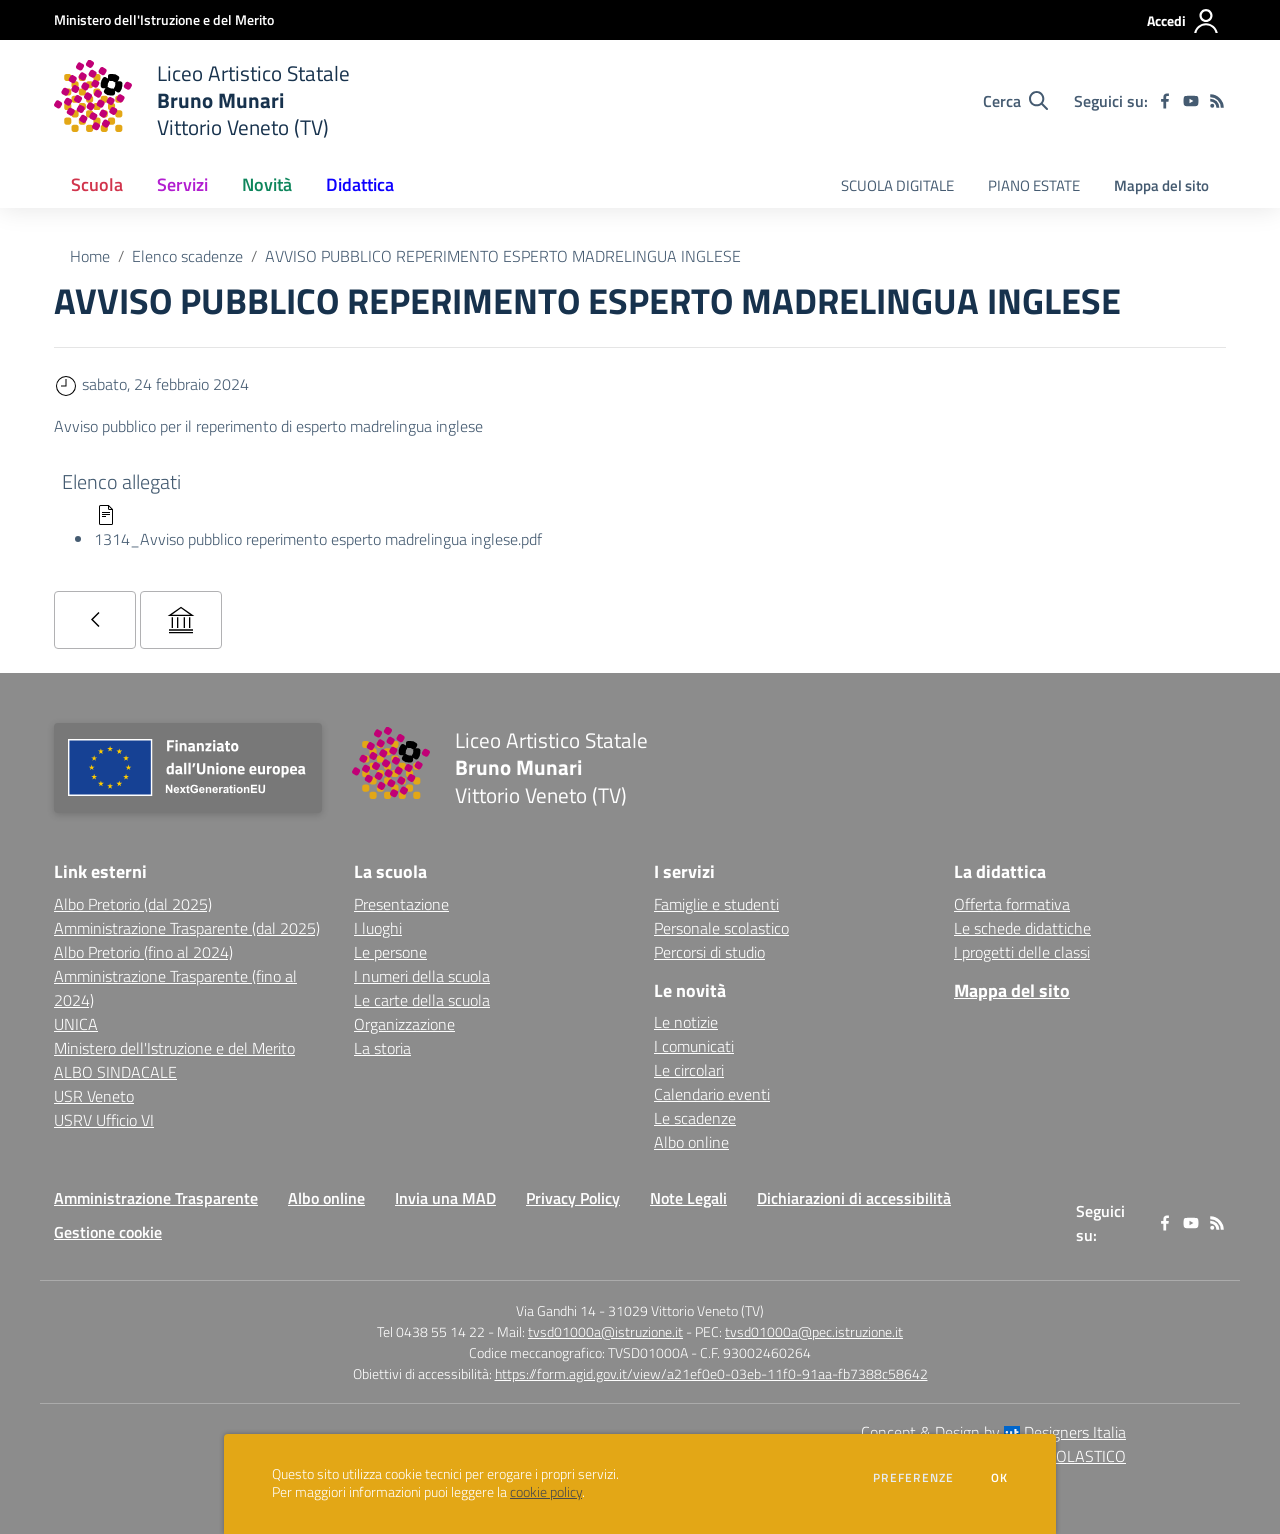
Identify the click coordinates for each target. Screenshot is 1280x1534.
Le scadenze (695, 1118)
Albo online (691, 1142)
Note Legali (688, 1198)
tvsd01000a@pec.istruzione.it (814, 1331)
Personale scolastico (721, 928)
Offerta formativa (1012, 904)
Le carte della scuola (422, 1000)
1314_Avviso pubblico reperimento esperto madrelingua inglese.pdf (318, 539)
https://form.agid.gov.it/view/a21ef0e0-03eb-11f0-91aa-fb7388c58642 (711, 1373)
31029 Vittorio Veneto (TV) (686, 1310)
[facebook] (1165, 101)
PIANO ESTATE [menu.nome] (1034, 185)
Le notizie (686, 1022)
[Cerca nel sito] (1015, 101)
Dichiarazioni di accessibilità (854, 1198)
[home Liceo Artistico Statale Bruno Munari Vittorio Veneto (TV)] (202, 100)
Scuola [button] (97, 184)
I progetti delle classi (1022, 952)
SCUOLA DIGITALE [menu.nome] (897, 185)
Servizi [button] (182, 184)
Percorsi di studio (709, 952)
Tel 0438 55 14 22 (431, 1331)
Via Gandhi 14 (556, 1310)
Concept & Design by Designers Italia (993, 1432)
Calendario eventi (712, 1094)
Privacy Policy (573, 1198)
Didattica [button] (360, 184)
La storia (382, 1048)
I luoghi (378, 928)
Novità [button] (267, 184)
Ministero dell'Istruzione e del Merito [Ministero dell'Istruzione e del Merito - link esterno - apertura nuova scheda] (174, 1048)
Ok (1000, 1478)
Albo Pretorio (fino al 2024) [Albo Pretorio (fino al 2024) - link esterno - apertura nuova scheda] (143, 952)
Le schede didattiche (1022, 928)
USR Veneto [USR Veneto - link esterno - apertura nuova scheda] (94, 1096)
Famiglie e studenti (716, 904)
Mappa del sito (1161, 185)
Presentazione (401, 904)
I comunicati (694, 1046)
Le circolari (689, 1070)
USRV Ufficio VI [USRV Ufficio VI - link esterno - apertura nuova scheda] (104, 1120)
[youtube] (1191, 101)
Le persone (390, 952)
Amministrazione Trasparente (156, 1198)
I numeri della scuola (422, 976)
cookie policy (546, 1492)
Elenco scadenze (187, 256)
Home (90, 256)
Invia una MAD (445, 1198)
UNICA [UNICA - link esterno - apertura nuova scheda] (76, 1024)
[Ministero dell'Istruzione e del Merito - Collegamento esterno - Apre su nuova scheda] (164, 19)
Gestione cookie (108, 1232)
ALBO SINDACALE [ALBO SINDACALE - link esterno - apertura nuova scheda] (115, 1072)
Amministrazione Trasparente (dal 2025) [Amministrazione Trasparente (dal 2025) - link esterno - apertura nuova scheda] (187, 928)
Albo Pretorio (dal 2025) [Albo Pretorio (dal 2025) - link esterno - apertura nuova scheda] (133, 904)
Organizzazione (404, 1024)
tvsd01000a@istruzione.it (605, 1331)
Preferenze (913, 1478)
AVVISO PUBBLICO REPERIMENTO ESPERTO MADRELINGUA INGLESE (503, 256)
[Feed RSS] (1217, 101)
